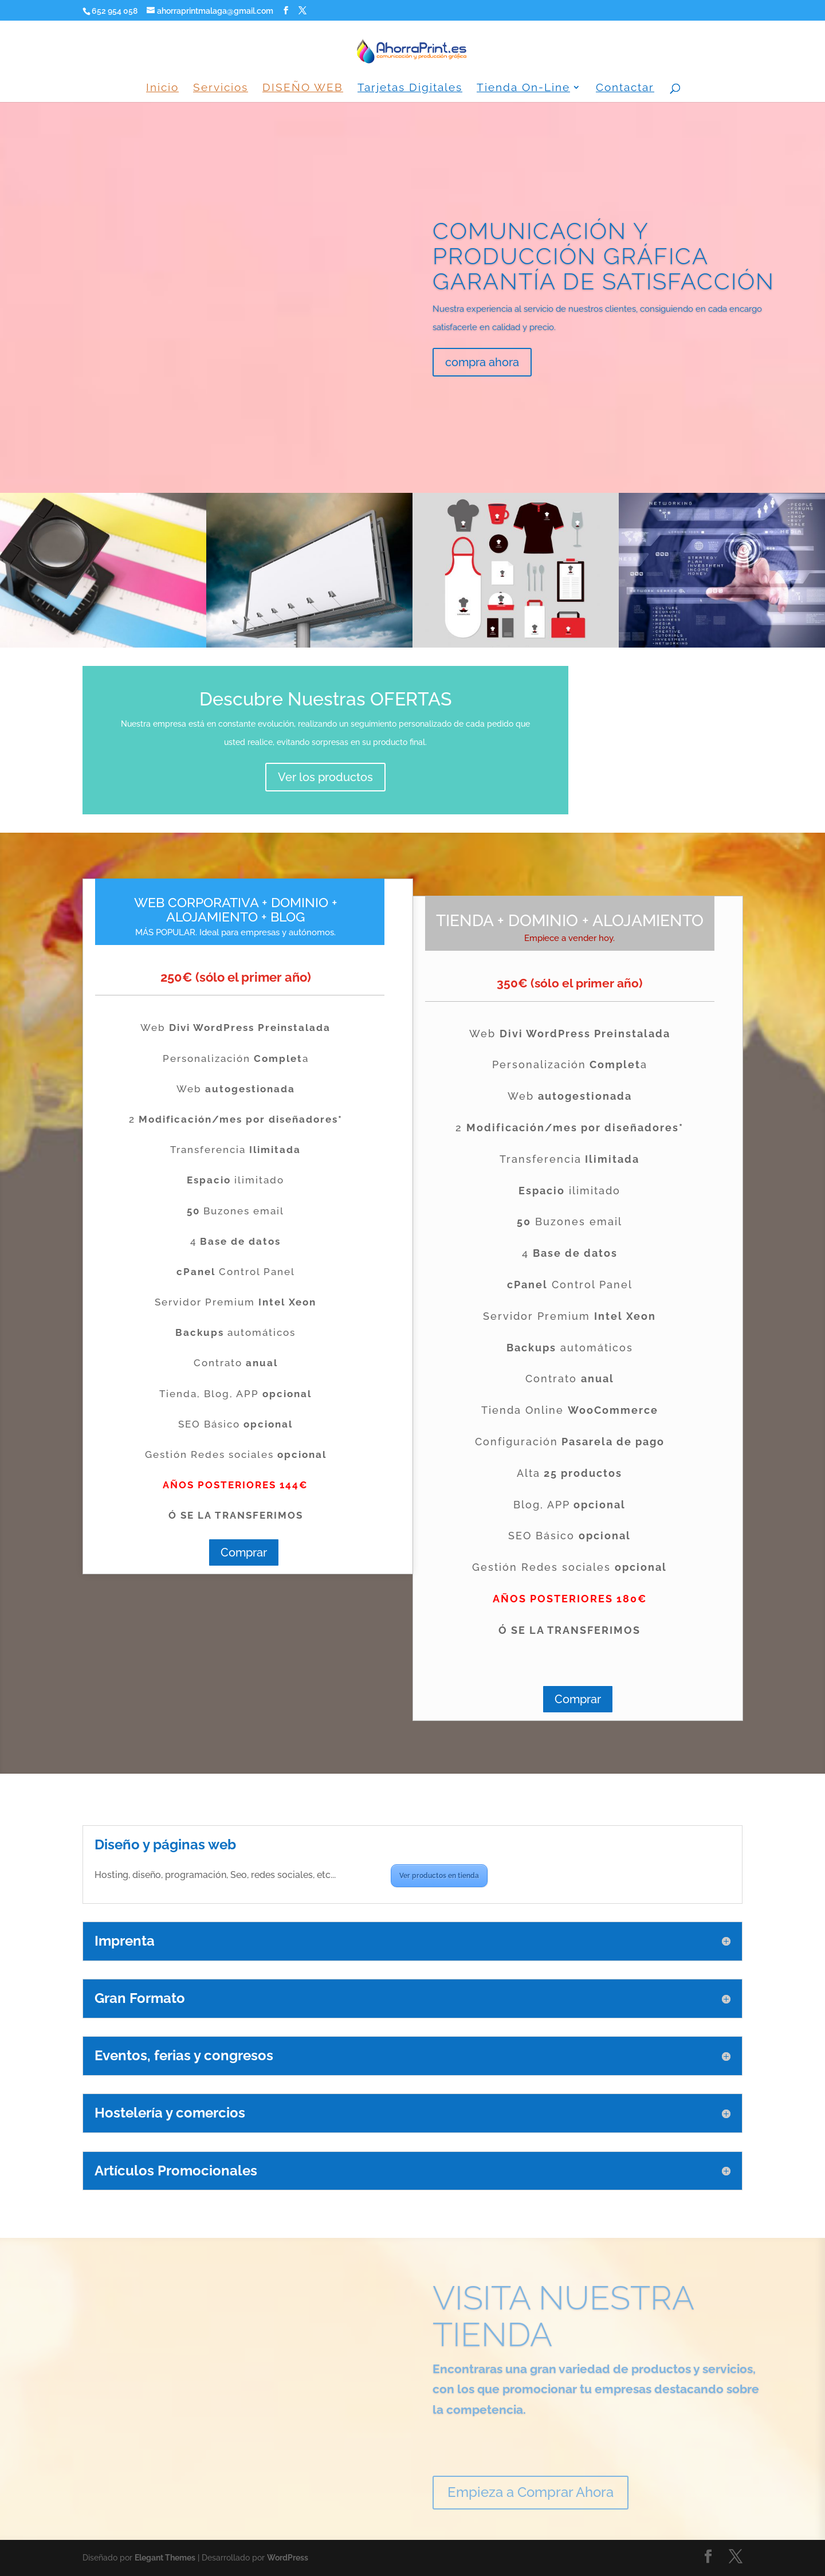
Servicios (220, 88)
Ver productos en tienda (439, 1876)
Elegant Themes (165, 2557)
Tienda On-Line (523, 88)
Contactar (625, 88)
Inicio (162, 88)
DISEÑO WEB (302, 88)
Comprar (244, 1552)
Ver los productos (325, 777)
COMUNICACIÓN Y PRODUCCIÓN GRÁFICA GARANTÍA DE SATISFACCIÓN (604, 278)
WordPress (287, 2557)
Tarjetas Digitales (410, 88)
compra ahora (482, 385)
